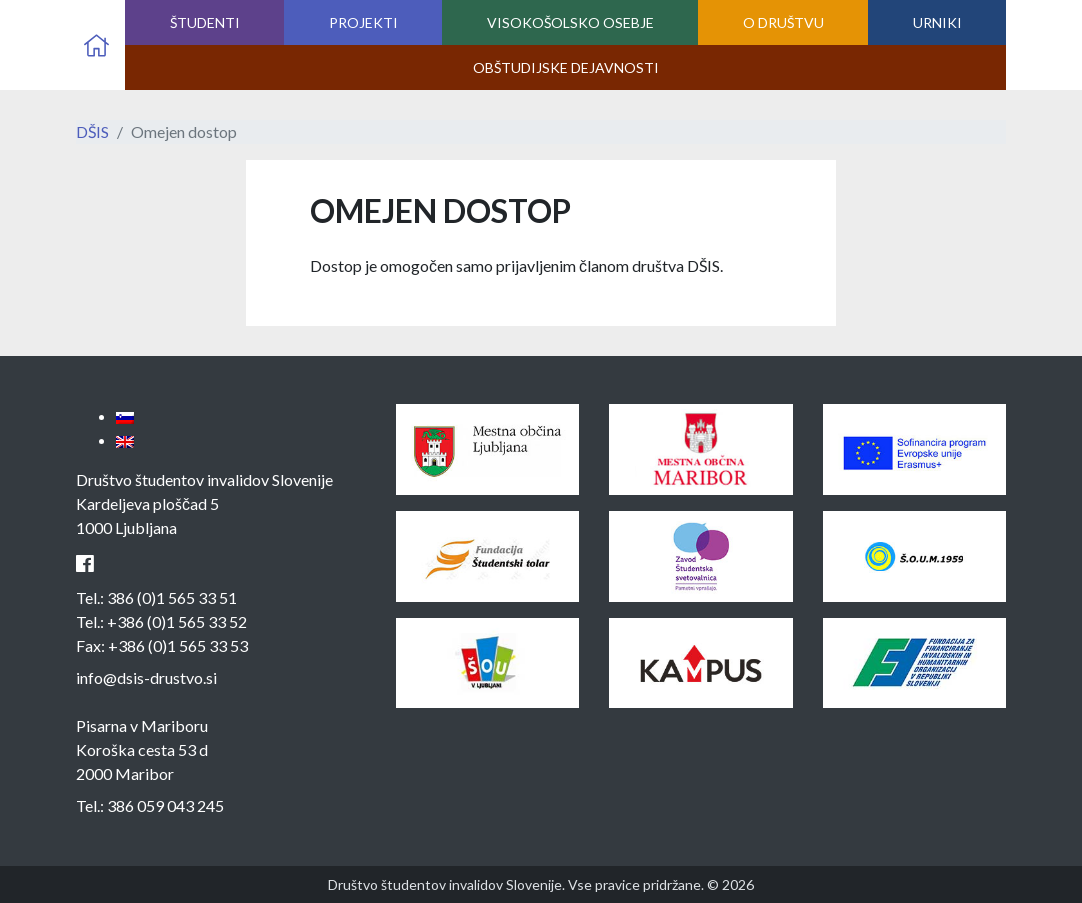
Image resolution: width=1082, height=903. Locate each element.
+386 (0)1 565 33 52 (177, 621)
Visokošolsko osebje (570, 22)
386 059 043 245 (165, 805)
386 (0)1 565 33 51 (172, 597)
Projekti (363, 22)
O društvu (783, 22)
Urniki (937, 22)
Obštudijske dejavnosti (566, 67)
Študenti (205, 22)
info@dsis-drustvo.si (146, 677)
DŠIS (92, 131)
